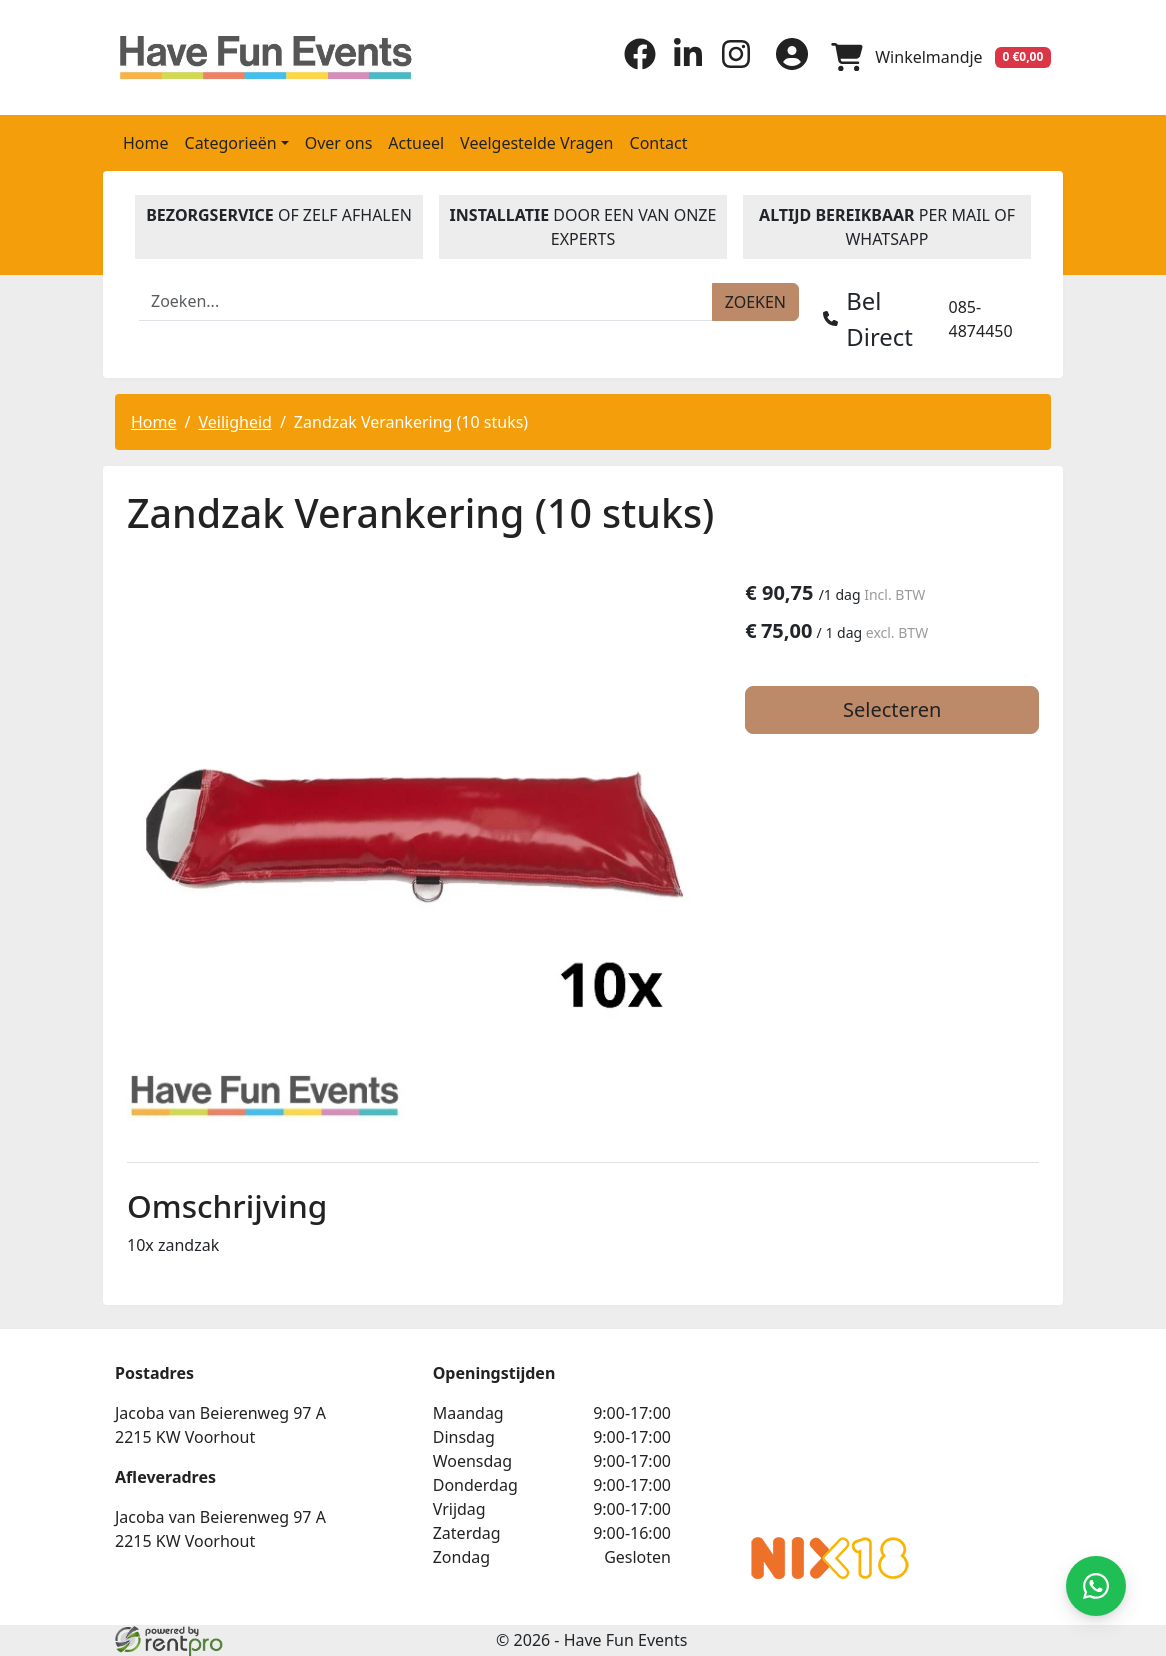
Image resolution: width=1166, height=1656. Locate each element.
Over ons (339, 143)
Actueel (416, 143)
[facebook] (639, 64)
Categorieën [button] (231, 143)
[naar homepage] (223, 57)
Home (146, 143)
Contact (659, 143)
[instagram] (735, 64)
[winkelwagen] (941, 57)
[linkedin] (687, 64)
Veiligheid (234, 422)
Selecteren (895, 709)
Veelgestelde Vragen (536, 143)
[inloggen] (791, 57)
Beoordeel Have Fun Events (819, 1441)
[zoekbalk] (426, 302)
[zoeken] (755, 302)
